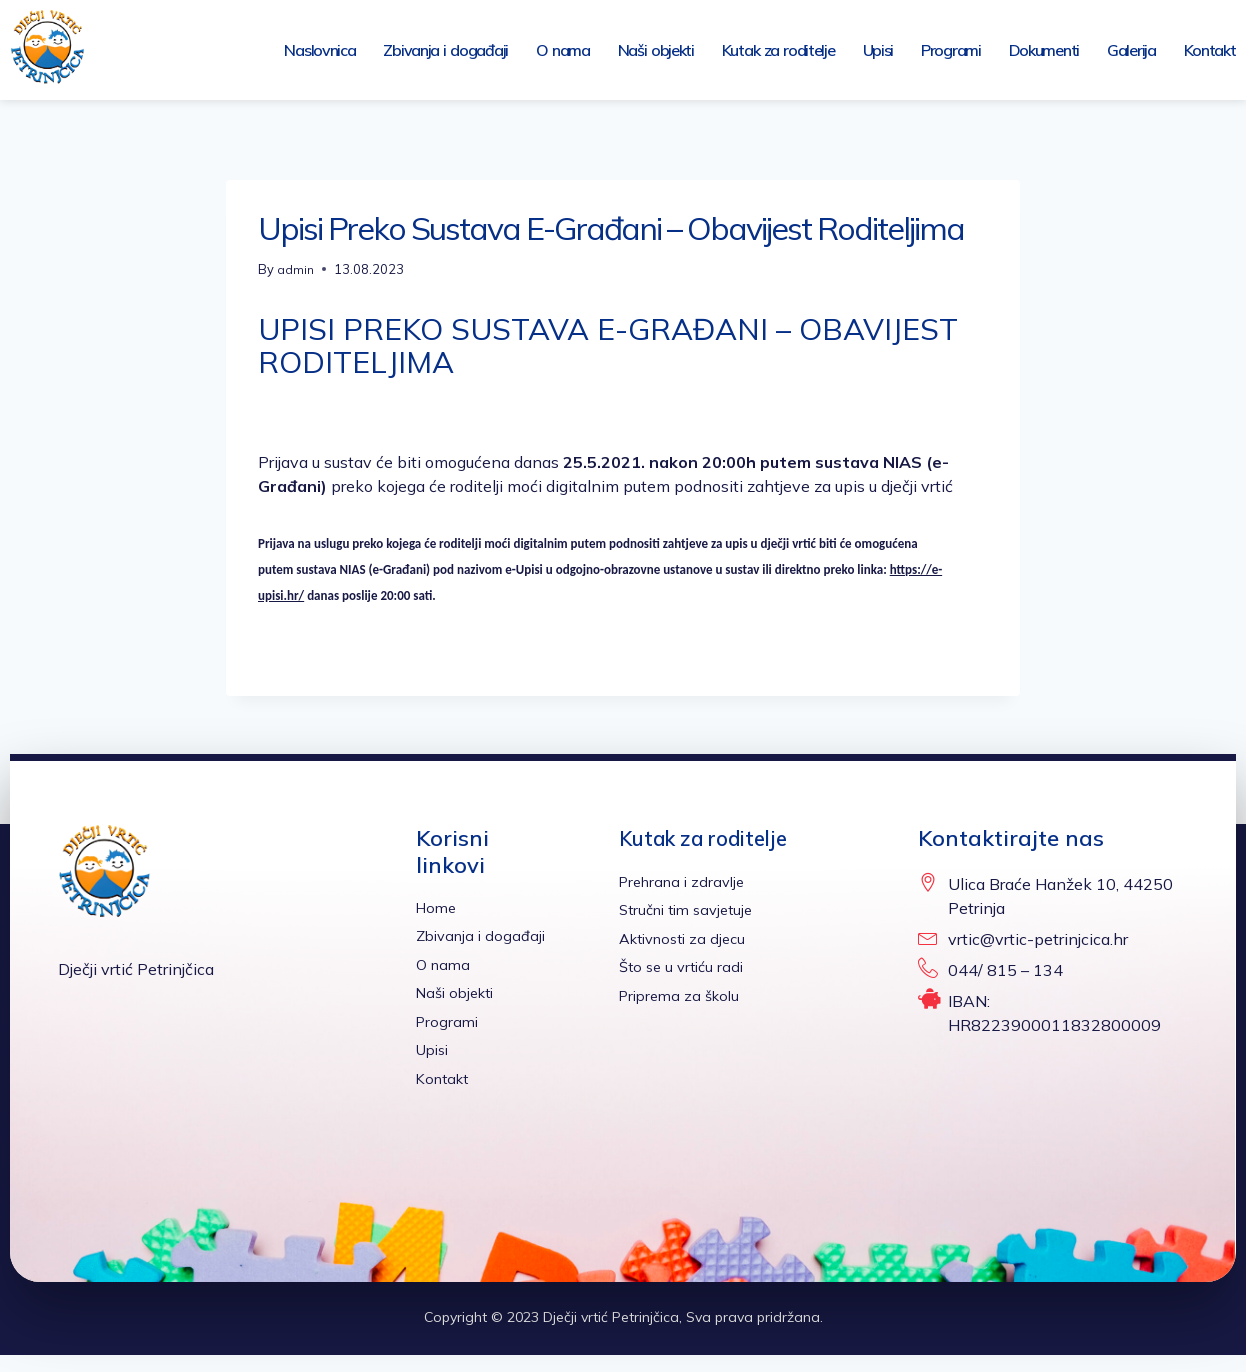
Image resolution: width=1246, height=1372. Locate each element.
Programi (951, 50)
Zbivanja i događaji (445, 50)
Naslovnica (319, 50)
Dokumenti (1044, 50)
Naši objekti (656, 50)
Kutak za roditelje (778, 50)
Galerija (1131, 50)
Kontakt (1210, 50)
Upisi (878, 50)
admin (295, 269)
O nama (563, 50)
